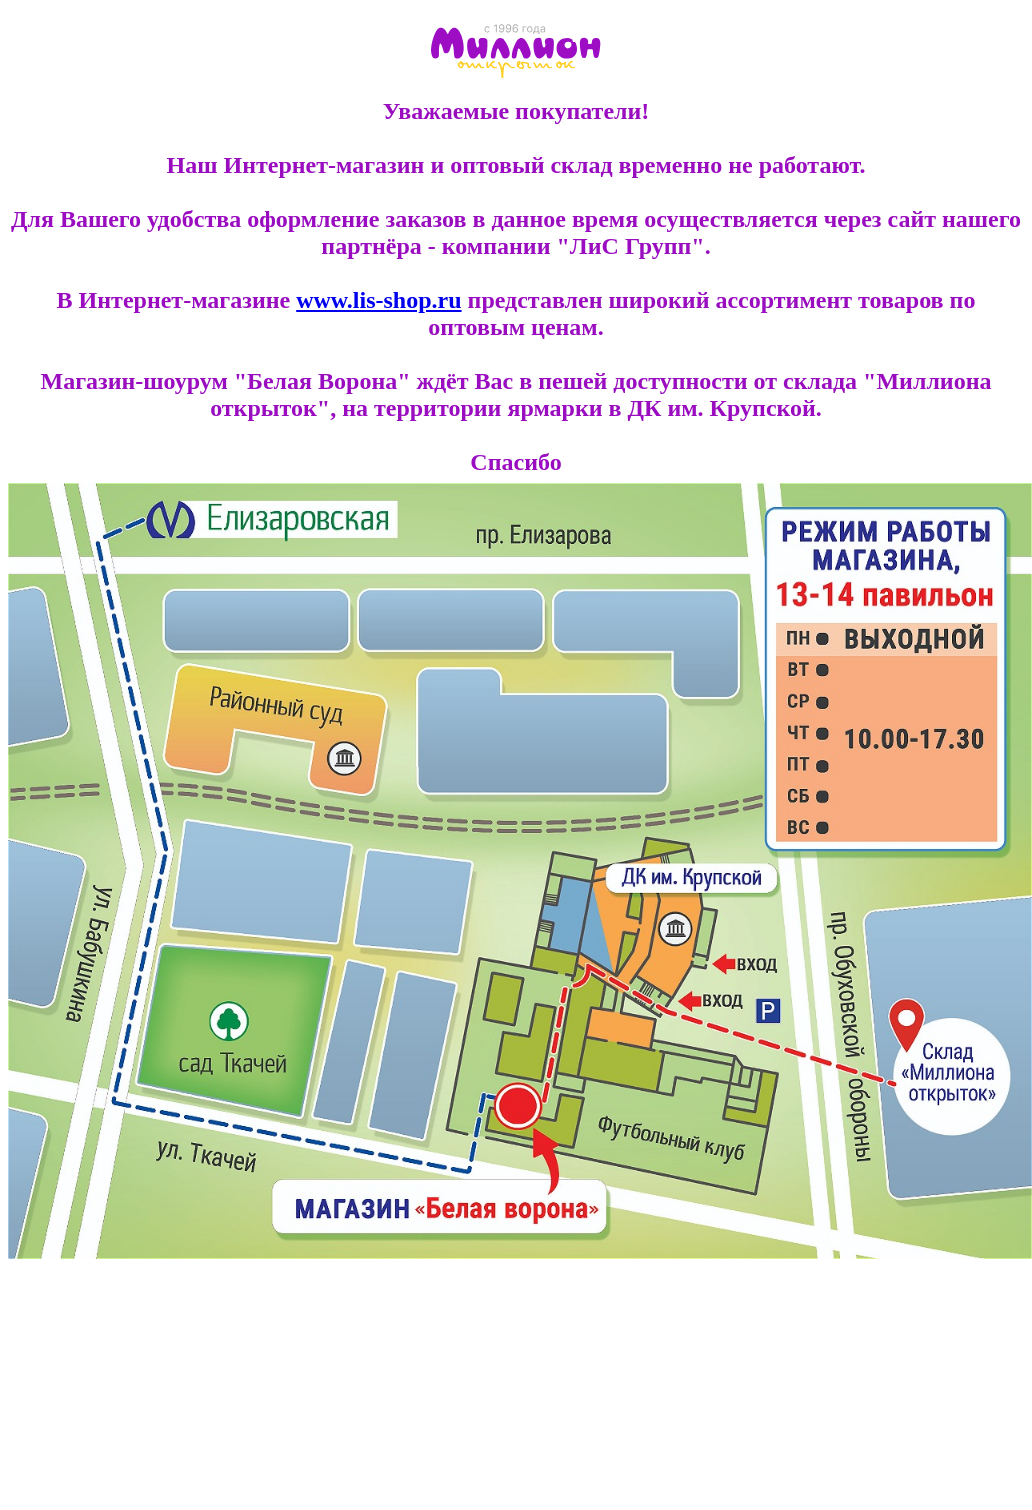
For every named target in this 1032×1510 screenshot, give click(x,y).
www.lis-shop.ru (378, 300)
